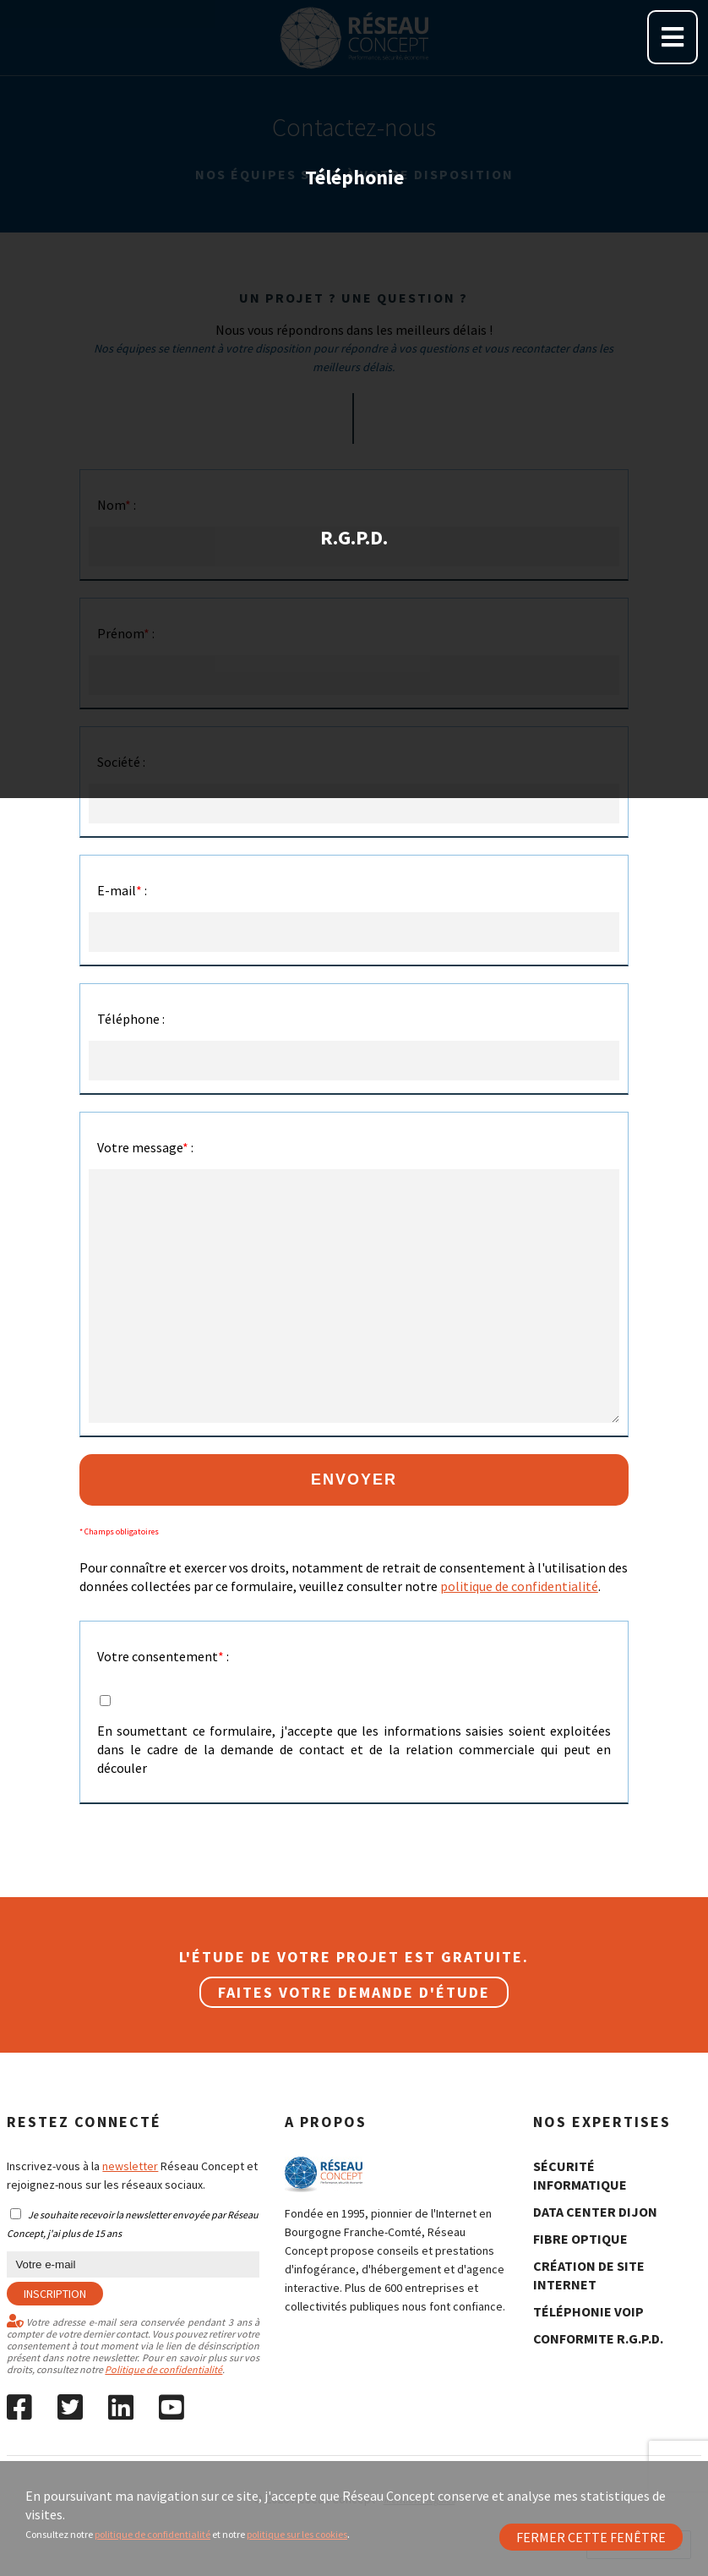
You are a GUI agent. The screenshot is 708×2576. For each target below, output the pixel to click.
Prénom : (126, 633)
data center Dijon (595, 2211)
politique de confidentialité (152, 2534)
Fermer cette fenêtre (591, 2537)
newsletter (130, 2166)
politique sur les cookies (297, 2534)
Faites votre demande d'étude (354, 1992)
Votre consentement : (163, 1656)
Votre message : (145, 1147)
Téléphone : (131, 1018)
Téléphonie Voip (588, 2311)
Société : (121, 761)
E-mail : (122, 890)
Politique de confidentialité (163, 2369)
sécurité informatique (580, 2175)
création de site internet (589, 2275)
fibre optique (580, 2238)
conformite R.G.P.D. (598, 2338)
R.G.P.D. (354, 339)
